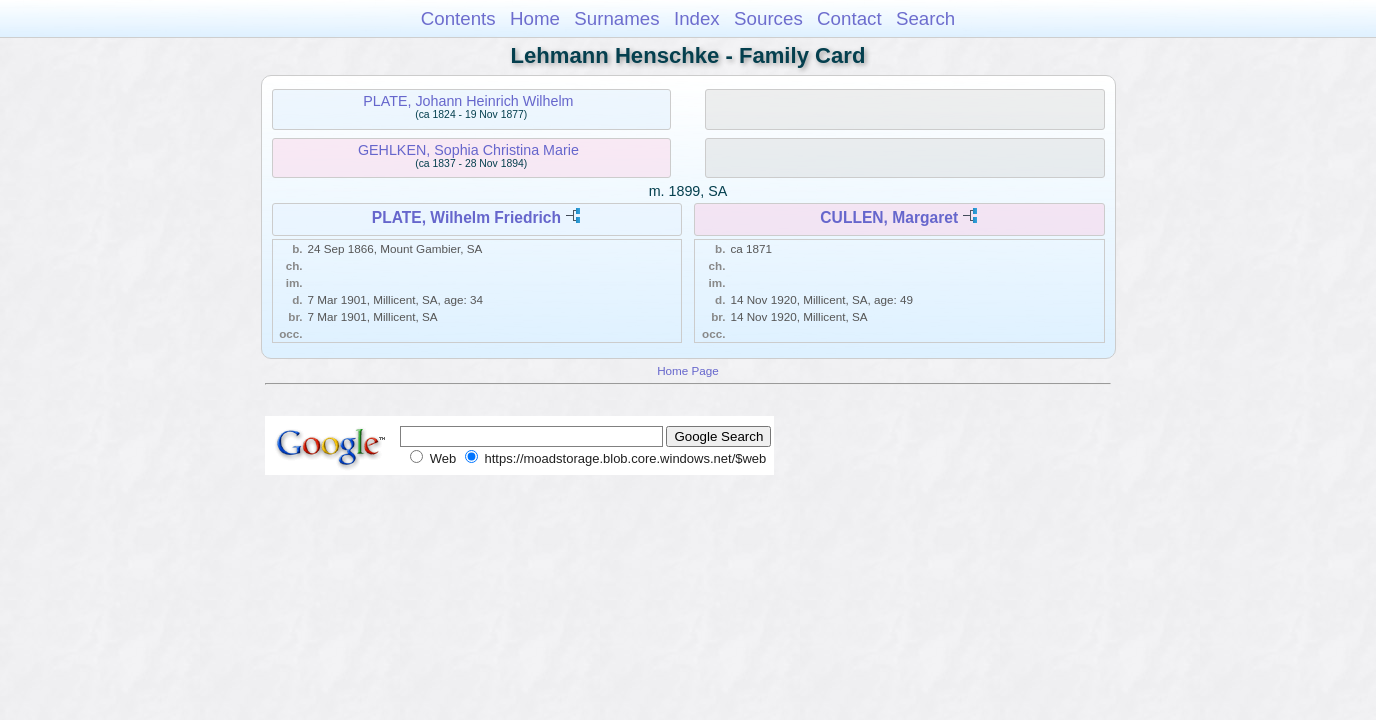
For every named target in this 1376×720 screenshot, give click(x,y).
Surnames (616, 18)
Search (925, 18)
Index (697, 18)
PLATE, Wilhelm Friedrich (466, 217)
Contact (849, 18)
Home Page (688, 370)
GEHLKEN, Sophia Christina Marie (468, 150)
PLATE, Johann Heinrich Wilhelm (468, 101)
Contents (458, 18)
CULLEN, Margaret (889, 217)
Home (535, 18)
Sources (768, 18)
